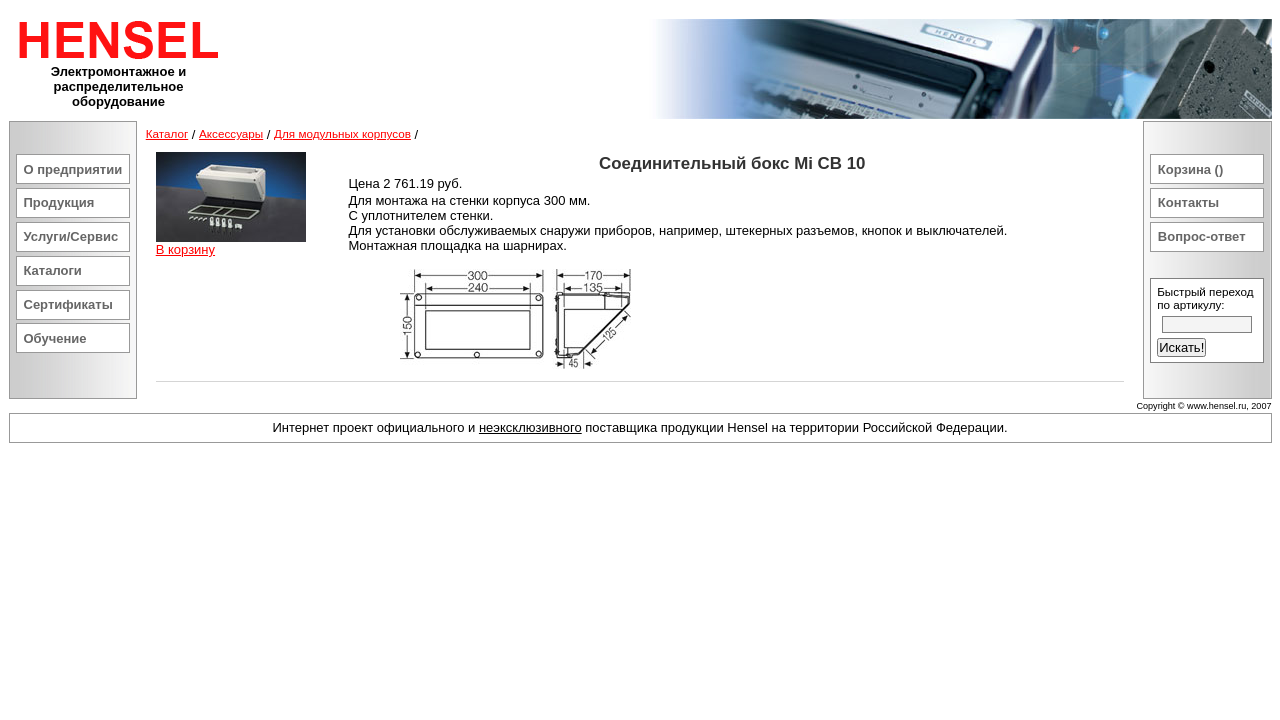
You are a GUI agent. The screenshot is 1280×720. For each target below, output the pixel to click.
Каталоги (53, 270)
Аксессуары (231, 133)
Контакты (1188, 202)
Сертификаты (68, 304)
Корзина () (1190, 169)
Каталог (167, 133)
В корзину (185, 249)
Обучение (55, 338)
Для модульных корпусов (342, 133)
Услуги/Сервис (71, 236)
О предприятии (73, 169)
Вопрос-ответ (1202, 236)
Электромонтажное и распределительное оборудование (119, 86)
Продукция (59, 202)
